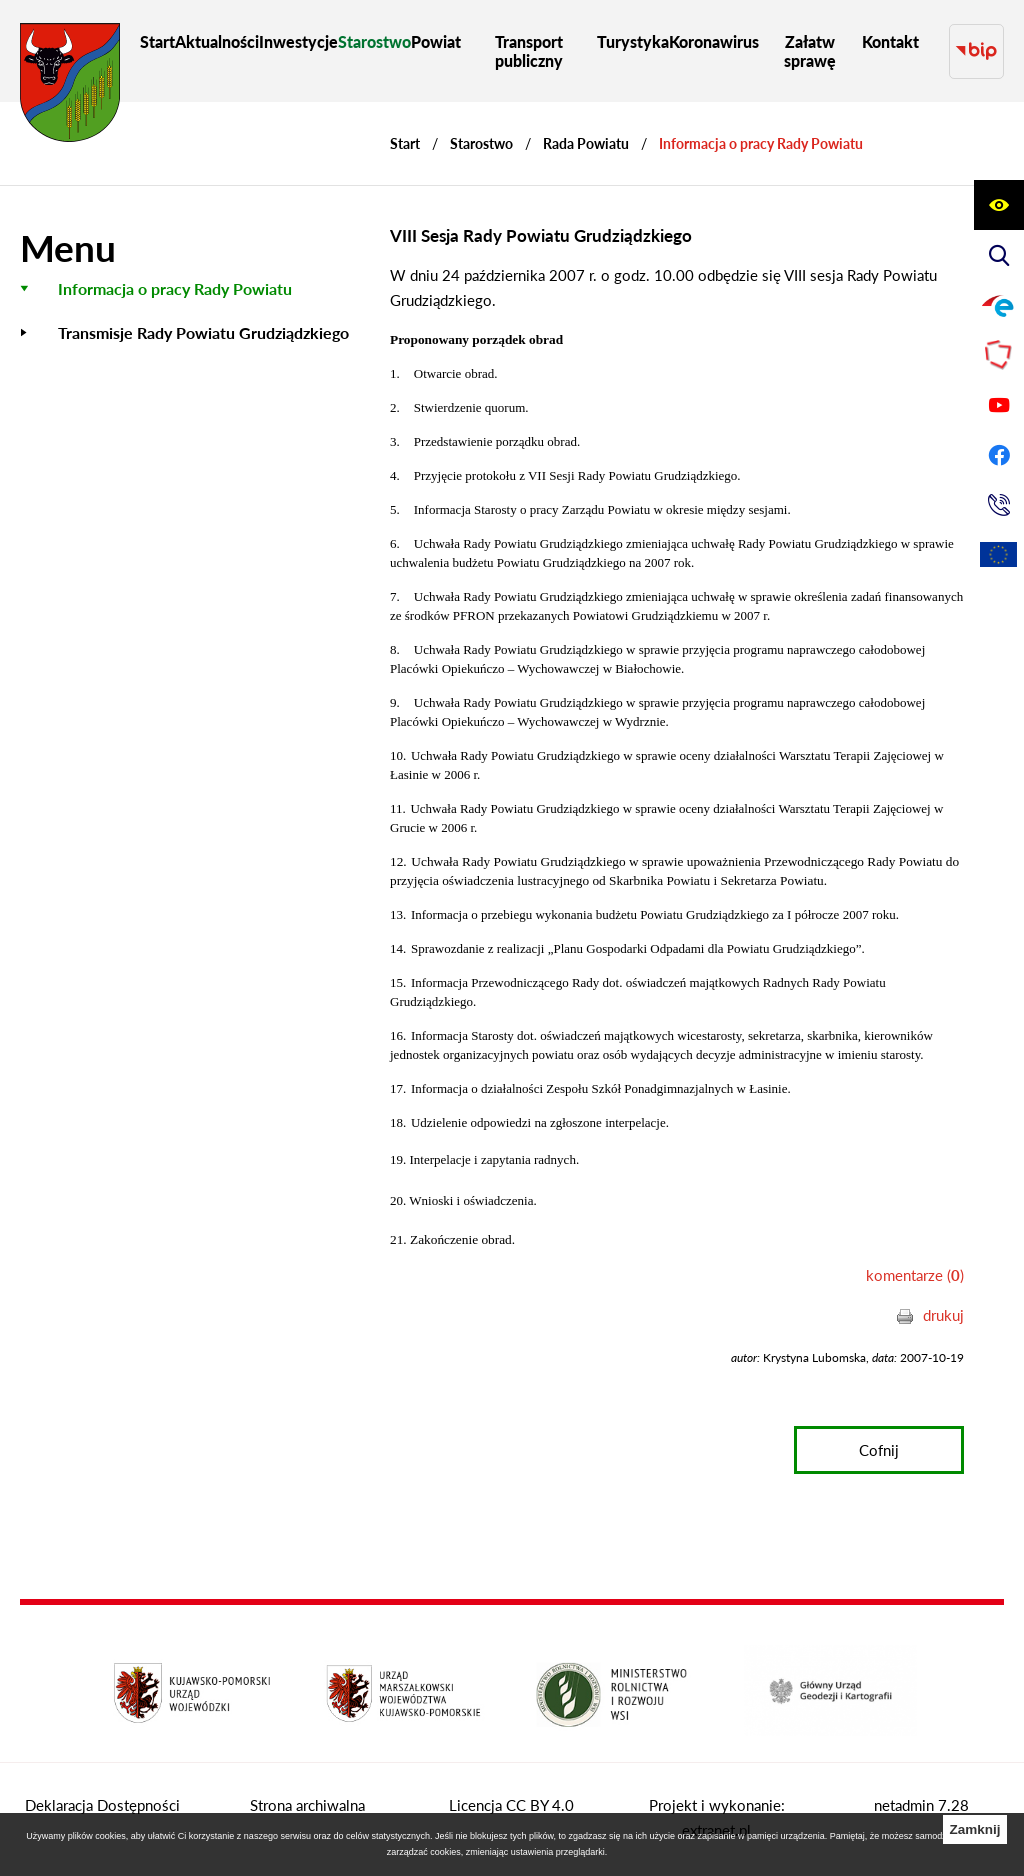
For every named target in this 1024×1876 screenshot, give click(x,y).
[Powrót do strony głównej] (405, 143)
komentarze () (915, 1275)
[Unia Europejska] (999, 555)
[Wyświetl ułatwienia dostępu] (999, 205)
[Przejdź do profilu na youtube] (999, 405)
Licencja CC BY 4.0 (511, 1805)
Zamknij (974, 1829)
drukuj (943, 1315)
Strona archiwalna (307, 1805)
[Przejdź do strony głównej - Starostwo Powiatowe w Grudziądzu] (70, 87)
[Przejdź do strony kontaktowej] (999, 505)
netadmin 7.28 (921, 1805)
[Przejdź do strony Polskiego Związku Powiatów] (999, 355)
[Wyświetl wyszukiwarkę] (999, 255)
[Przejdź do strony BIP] (976, 51)
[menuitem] (157, 41)
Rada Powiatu (586, 143)
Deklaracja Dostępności (102, 1805)
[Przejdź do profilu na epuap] (999, 305)
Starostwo (481, 143)
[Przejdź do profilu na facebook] (999, 455)
